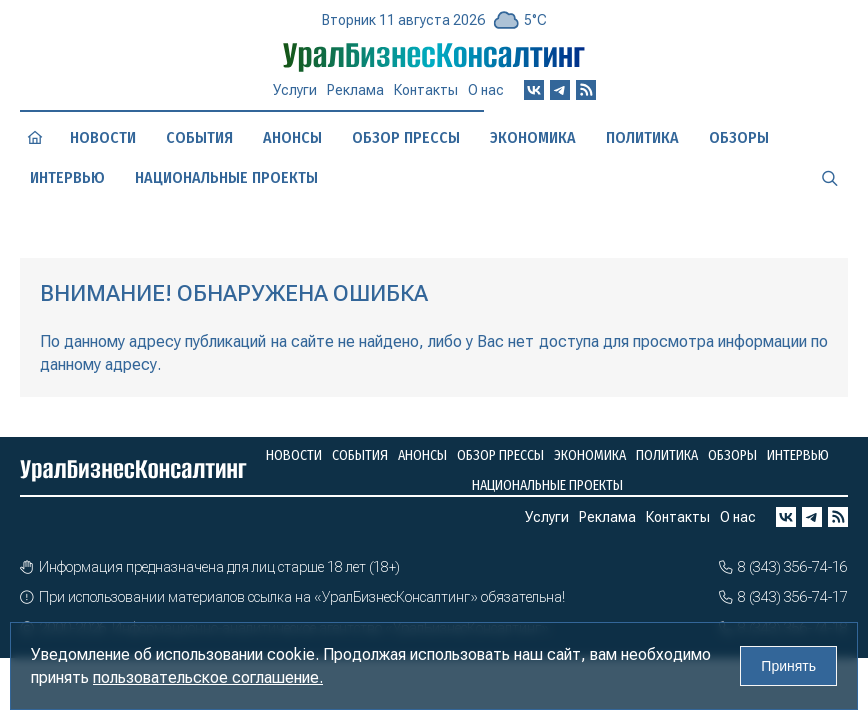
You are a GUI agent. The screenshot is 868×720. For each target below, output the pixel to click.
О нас (486, 90)
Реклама (355, 90)
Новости (103, 137)
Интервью (67, 177)
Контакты (426, 90)
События (199, 137)
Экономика (533, 137)
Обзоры (739, 137)
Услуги (295, 90)
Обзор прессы (406, 137)
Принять (788, 666)
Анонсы (292, 137)
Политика (642, 137)
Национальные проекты (226, 177)
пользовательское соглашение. (208, 677)
